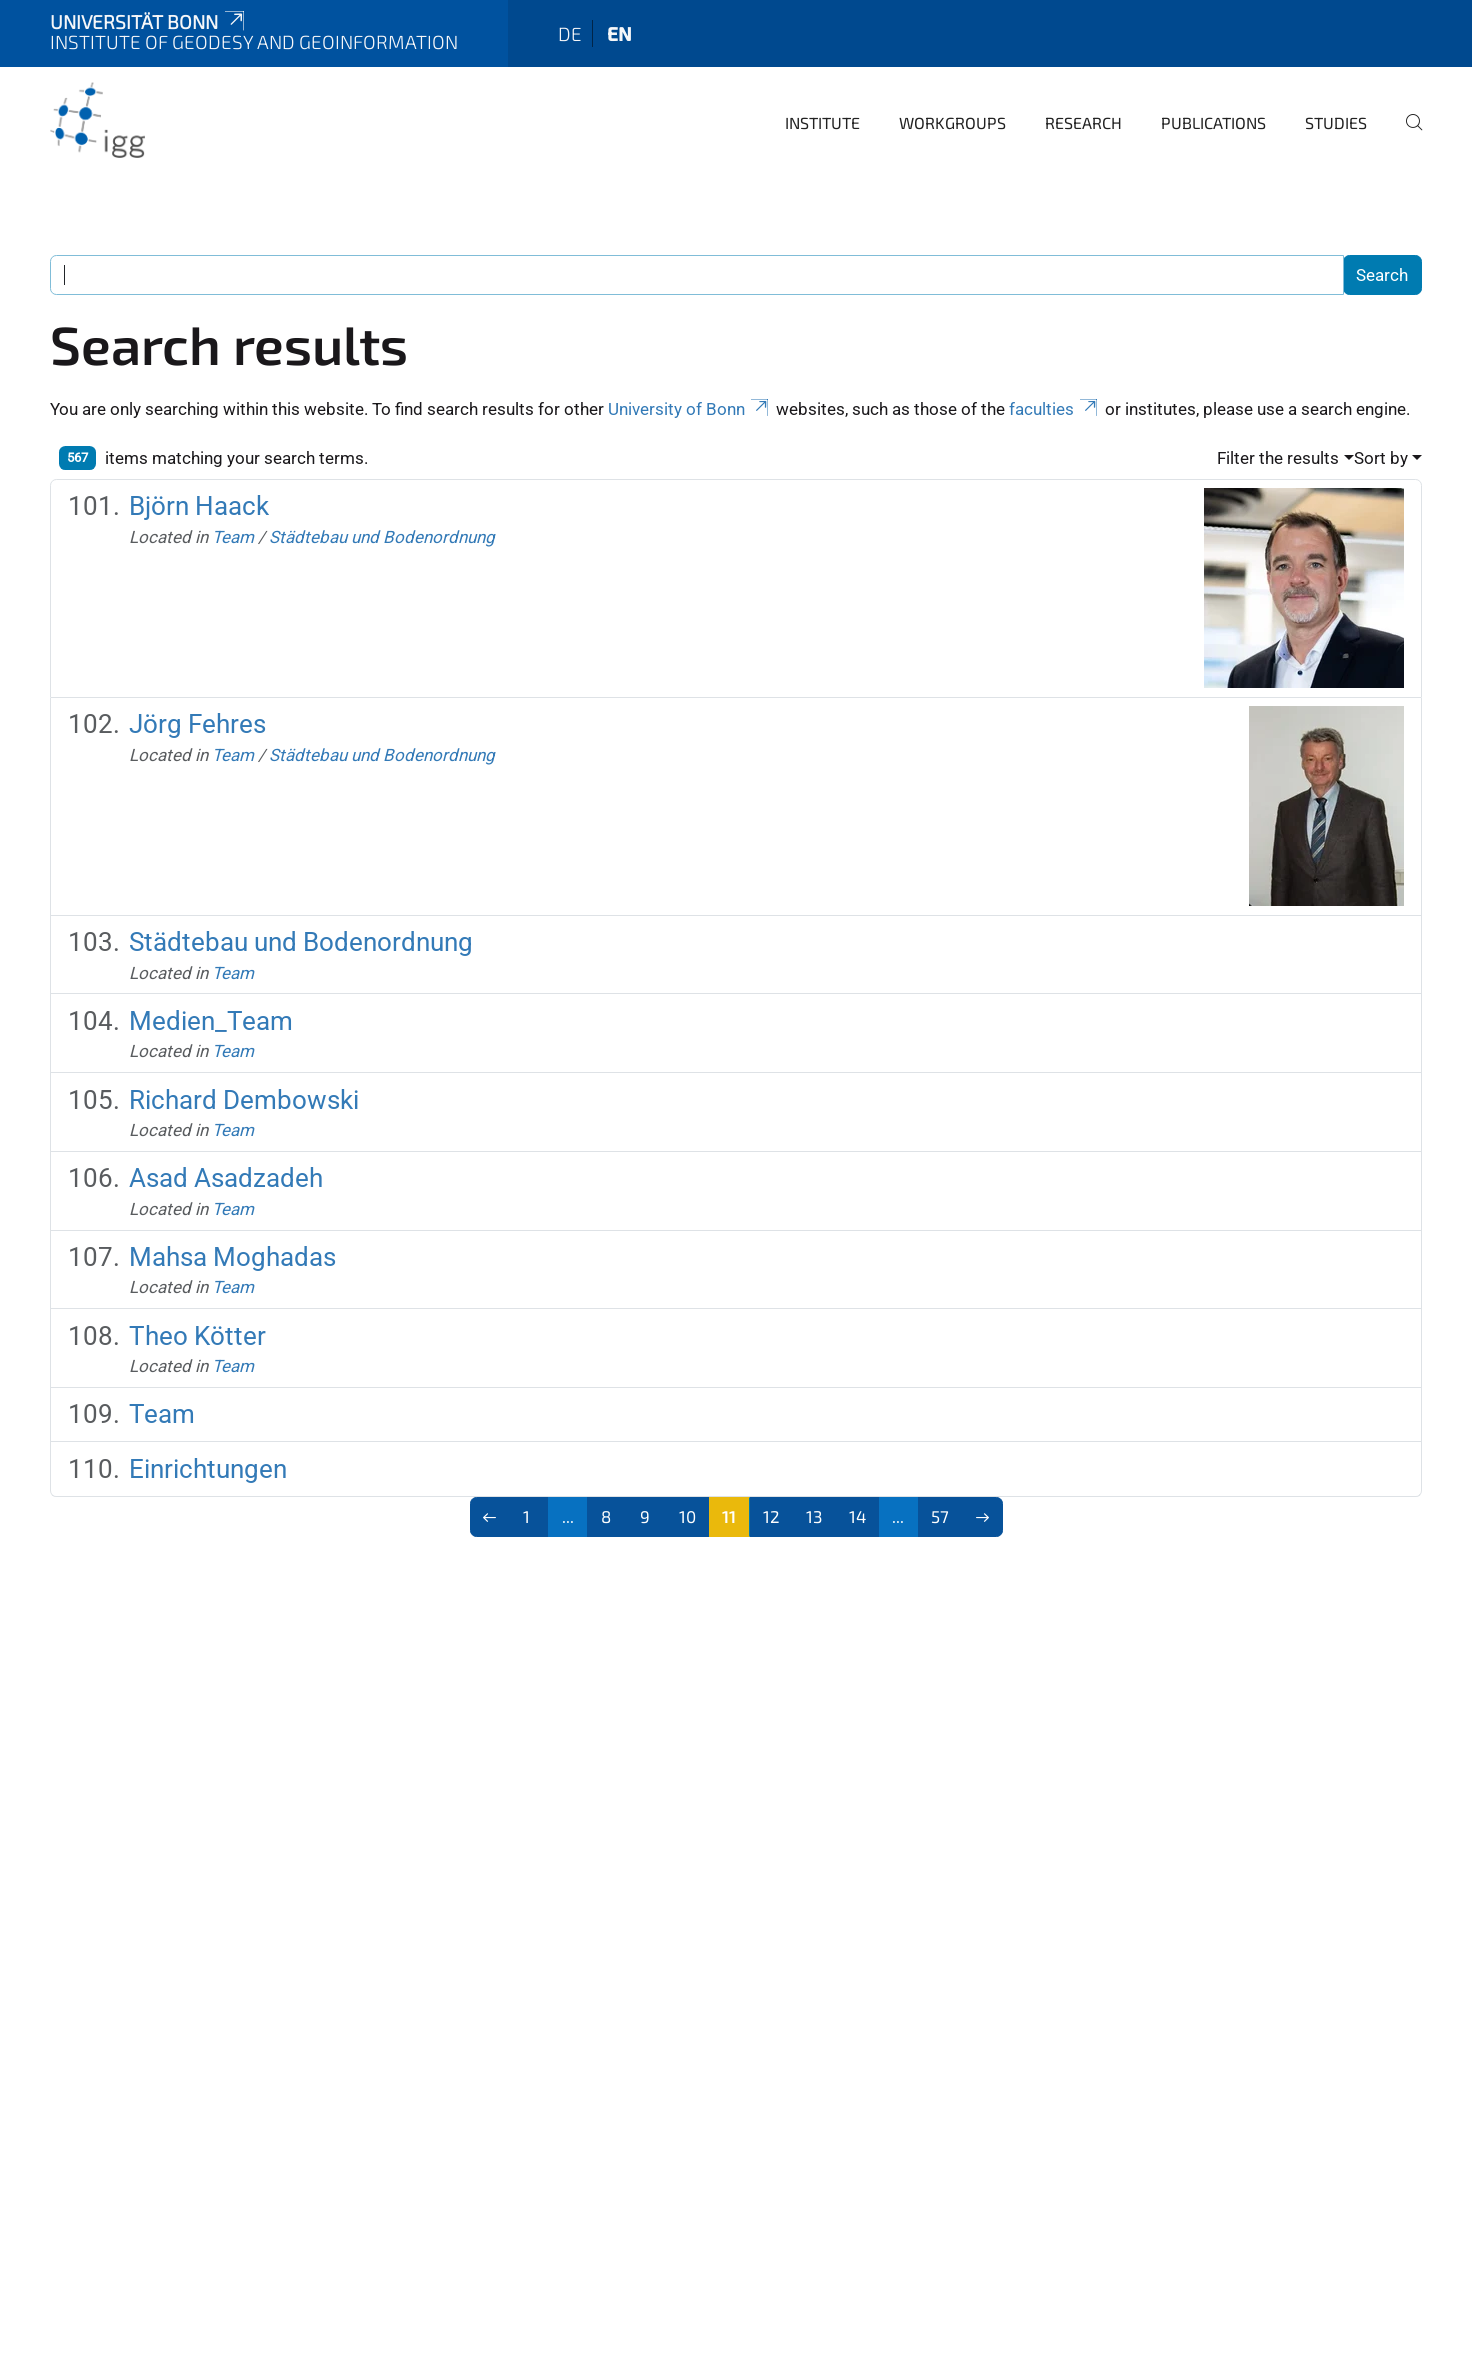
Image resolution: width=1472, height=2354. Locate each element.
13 (814, 1516)
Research (1083, 122)
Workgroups (952, 122)
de (570, 33)
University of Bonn (690, 409)
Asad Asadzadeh (226, 1178)
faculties (1055, 409)
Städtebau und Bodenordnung (382, 537)
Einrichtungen (208, 1469)
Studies (1336, 122)
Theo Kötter (197, 1336)
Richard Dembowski (244, 1100)
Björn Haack (199, 506)
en (619, 33)
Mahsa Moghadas (232, 1257)
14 (857, 1516)
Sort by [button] (1381, 458)
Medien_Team (211, 1021)
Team (233, 537)
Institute (822, 122)
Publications (1213, 122)
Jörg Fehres (197, 724)
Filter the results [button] (1278, 458)
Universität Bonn (149, 21)
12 (771, 1516)
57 (940, 1516)
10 (687, 1516)
